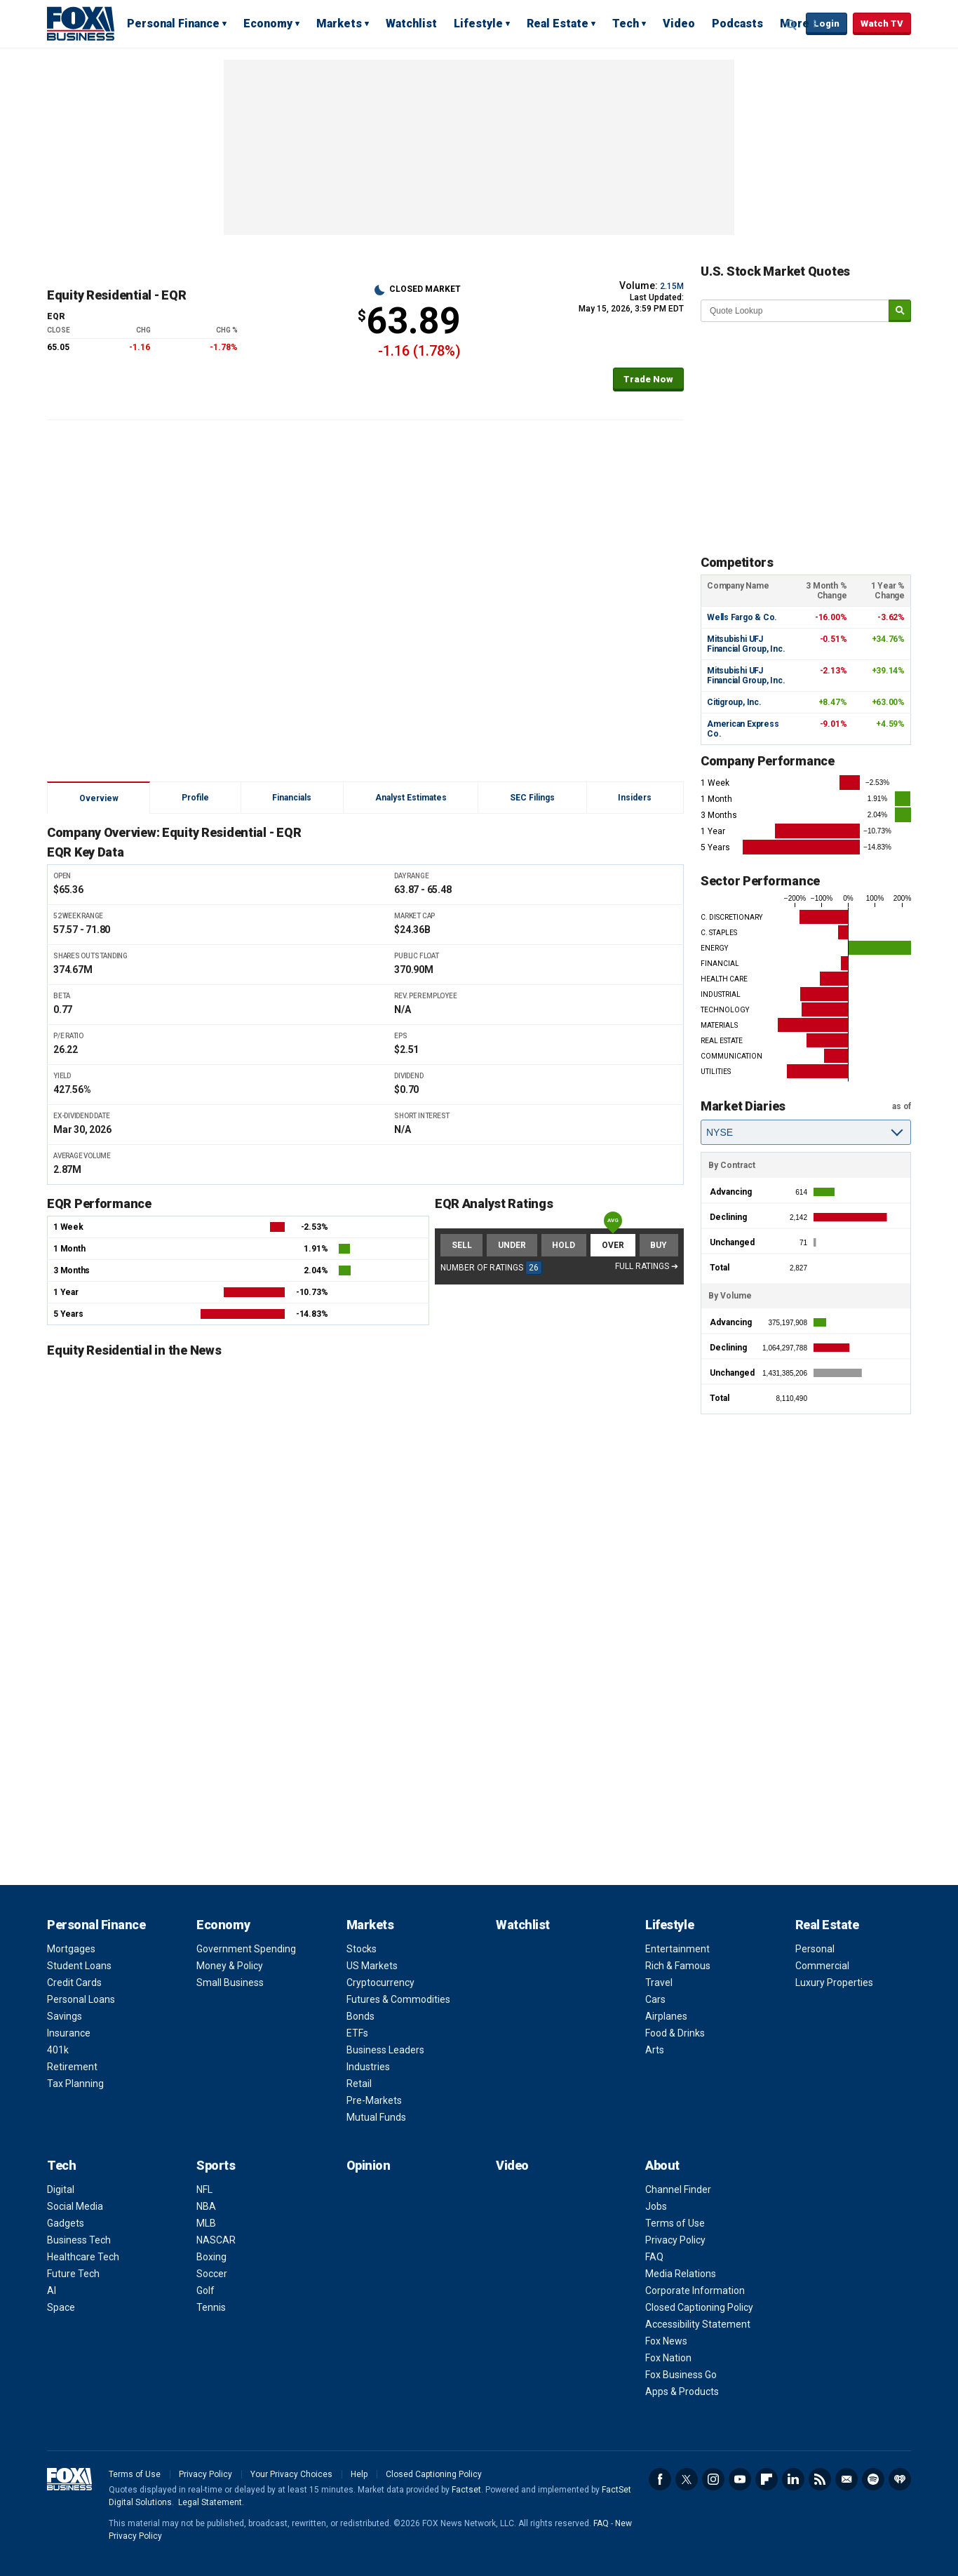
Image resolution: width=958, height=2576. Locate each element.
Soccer (211, 2273)
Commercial (822, 1965)
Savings (64, 2016)
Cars (655, 1999)
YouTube (740, 2479)
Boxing (211, 2256)
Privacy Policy (675, 2240)
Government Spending (246, 1948)
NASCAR (216, 2240)
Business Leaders (385, 2049)
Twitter (686, 2479)
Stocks (361, 1948)
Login (826, 23)
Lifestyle (478, 23)
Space (61, 2307)
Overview (99, 798)
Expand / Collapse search (791, 24)
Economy (267, 23)
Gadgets (65, 2223)
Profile (195, 798)
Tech (625, 23)
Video (679, 23)
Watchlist (411, 23)
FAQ (654, 2256)
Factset (466, 2490)
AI (51, 2290)
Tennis (211, 2307)
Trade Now (648, 379)
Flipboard (766, 2479)
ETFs (357, 2033)
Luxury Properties (834, 1982)
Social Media (75, 2206)
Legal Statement (210, 2502)
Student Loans (79, 1965)
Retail (359, 2083)
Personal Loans (81, 1999)
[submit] (900, 311)
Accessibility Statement (697, 2324)
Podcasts (737, 23)
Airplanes (666, 2016)
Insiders (635, 798)
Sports (215, 2165)
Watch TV (882, 23)
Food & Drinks (675, 2033)
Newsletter (846, 2479)
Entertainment (677, 1948)
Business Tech (79, 2240)
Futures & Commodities (398, 1999)
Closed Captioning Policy (699, 2307)
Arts (654, 2049)
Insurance (68, 2033)
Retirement (72, 2066)
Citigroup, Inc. (734, 702)
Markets (339, 23)
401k (58, 2049)
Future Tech (73, 2273)
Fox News (666, 2341)
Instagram (713, 2479)
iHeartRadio (900, 2479)
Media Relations (680, 2273)
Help (359, 2474)
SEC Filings (532, 798)
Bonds (360, 2016)
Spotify (873, 2479)
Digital (60, 2189)
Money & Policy (229, 1965)
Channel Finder (678, 2189)
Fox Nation (668, 2357)
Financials (291, 798)
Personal (815, 1948)
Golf (205, 2290)
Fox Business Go (681, 2374)
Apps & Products (682, 2391)
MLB (206, 2223)
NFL (204, 2189)
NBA (206, 2206)
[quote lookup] (795, 311)
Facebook (660, 2479)
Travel (659, 1982)
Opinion (368, 2165)
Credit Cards (74, 1982)
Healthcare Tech (83, 2256)
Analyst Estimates (411, 798)
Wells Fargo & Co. (742, 617)
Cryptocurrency (380, 1982)
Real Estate (557, 23)
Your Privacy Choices (291, 2474)
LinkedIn (793, 2479)
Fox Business (80, 23)
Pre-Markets (374, 2100)
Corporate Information (695, 2290)
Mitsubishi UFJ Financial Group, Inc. (746, 644)
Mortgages (71, 1948)
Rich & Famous (677, 1965)
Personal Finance (173, 23)
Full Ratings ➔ (646, 1266)
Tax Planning (75, 2083)
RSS (820, 2479)
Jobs (656, 2206)
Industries (368, 2066)
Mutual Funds (376, 2117)
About (662, 2165)
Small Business (230, 1982)
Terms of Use (675, 2223)
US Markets (372, 1965)
